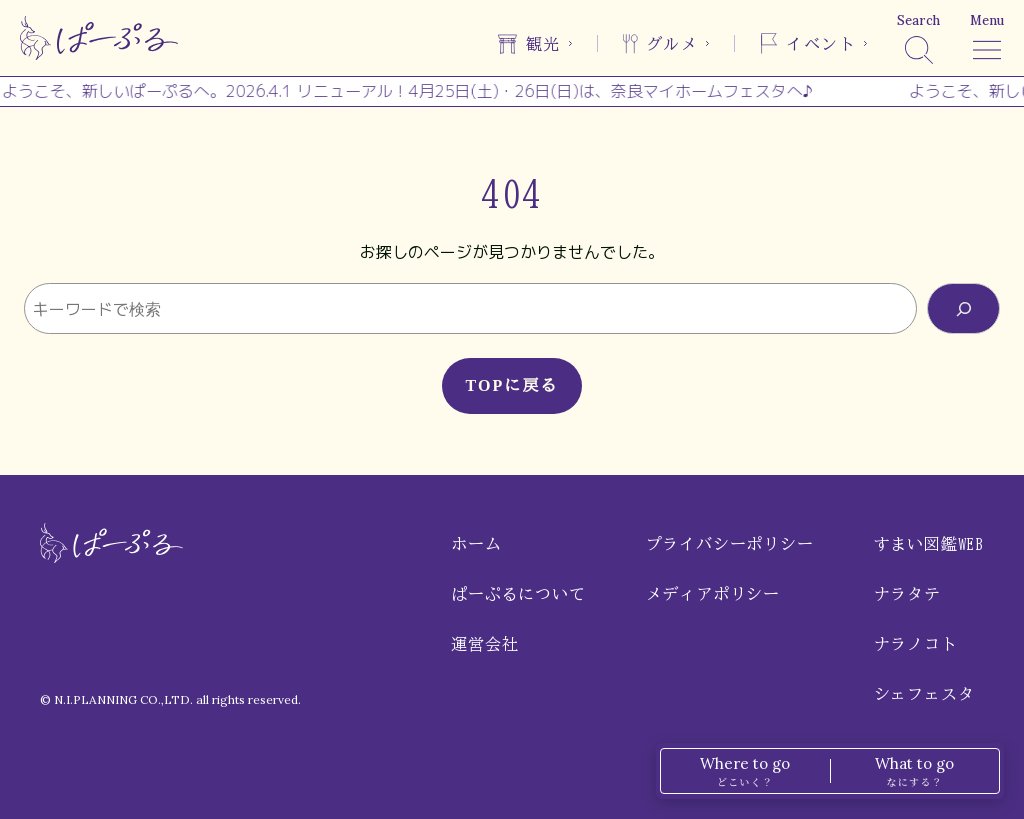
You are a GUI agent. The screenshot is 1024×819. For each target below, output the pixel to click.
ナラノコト (916, 644)
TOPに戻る (511, 385)
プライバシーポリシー (730, 544)
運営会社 (484, 644)
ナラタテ (907, 594)
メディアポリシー (713, 594)
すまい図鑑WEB (929, 544)
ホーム (476, 544)
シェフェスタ (924, 694)
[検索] (918, 38)
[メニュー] (987, 38)
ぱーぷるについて (518, 594)
